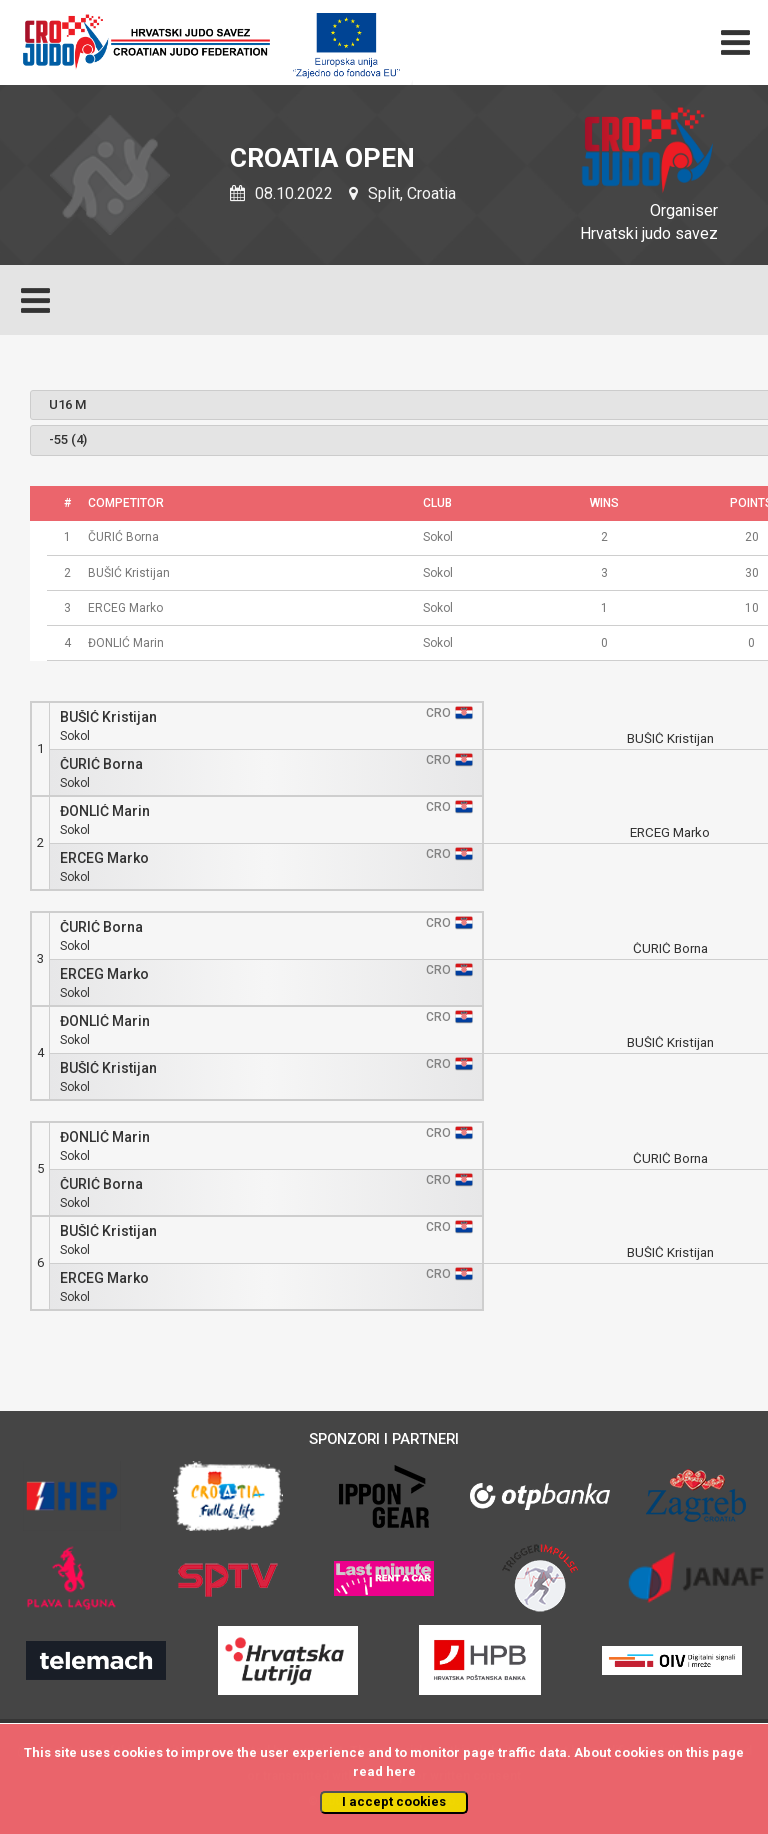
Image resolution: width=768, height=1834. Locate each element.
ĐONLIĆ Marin (105, 811)
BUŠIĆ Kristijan (108, 717)
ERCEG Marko (104, 858)
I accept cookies (394, 1801)
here (401, 1771)
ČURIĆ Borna (101, 764)
